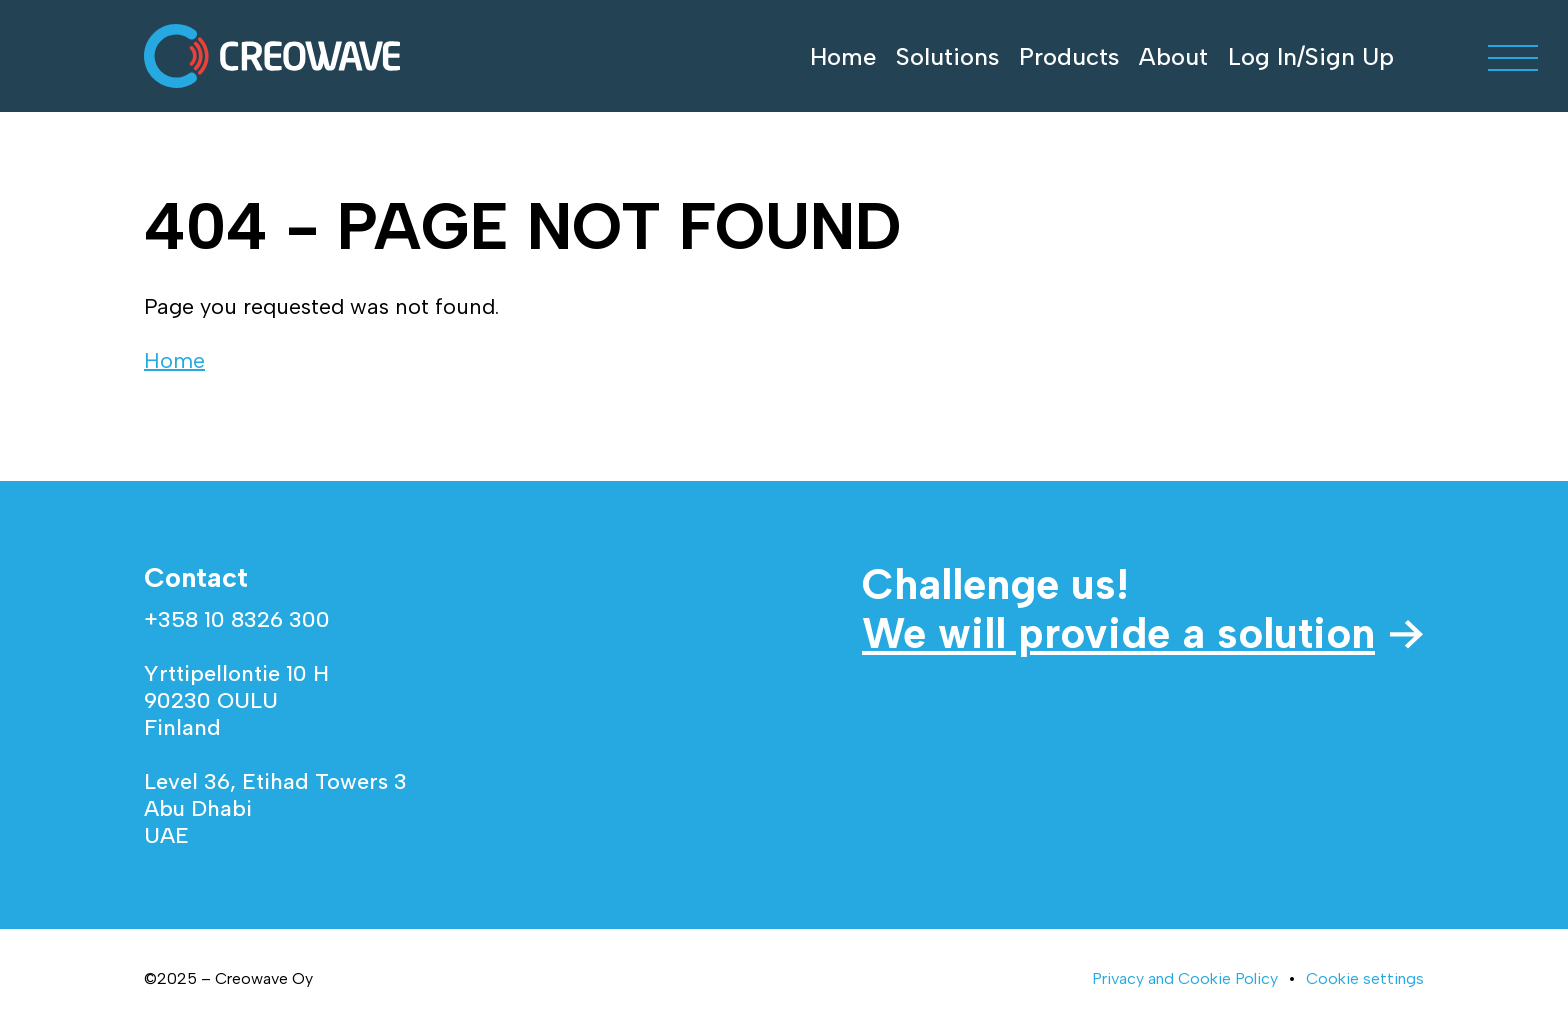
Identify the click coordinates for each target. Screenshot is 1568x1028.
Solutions (947, 56)
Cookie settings (1365, 978)
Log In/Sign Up (1311, 56)
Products (1069, 56)
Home (843, 56)
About (1173, 56)
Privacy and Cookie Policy (1185, 978)
